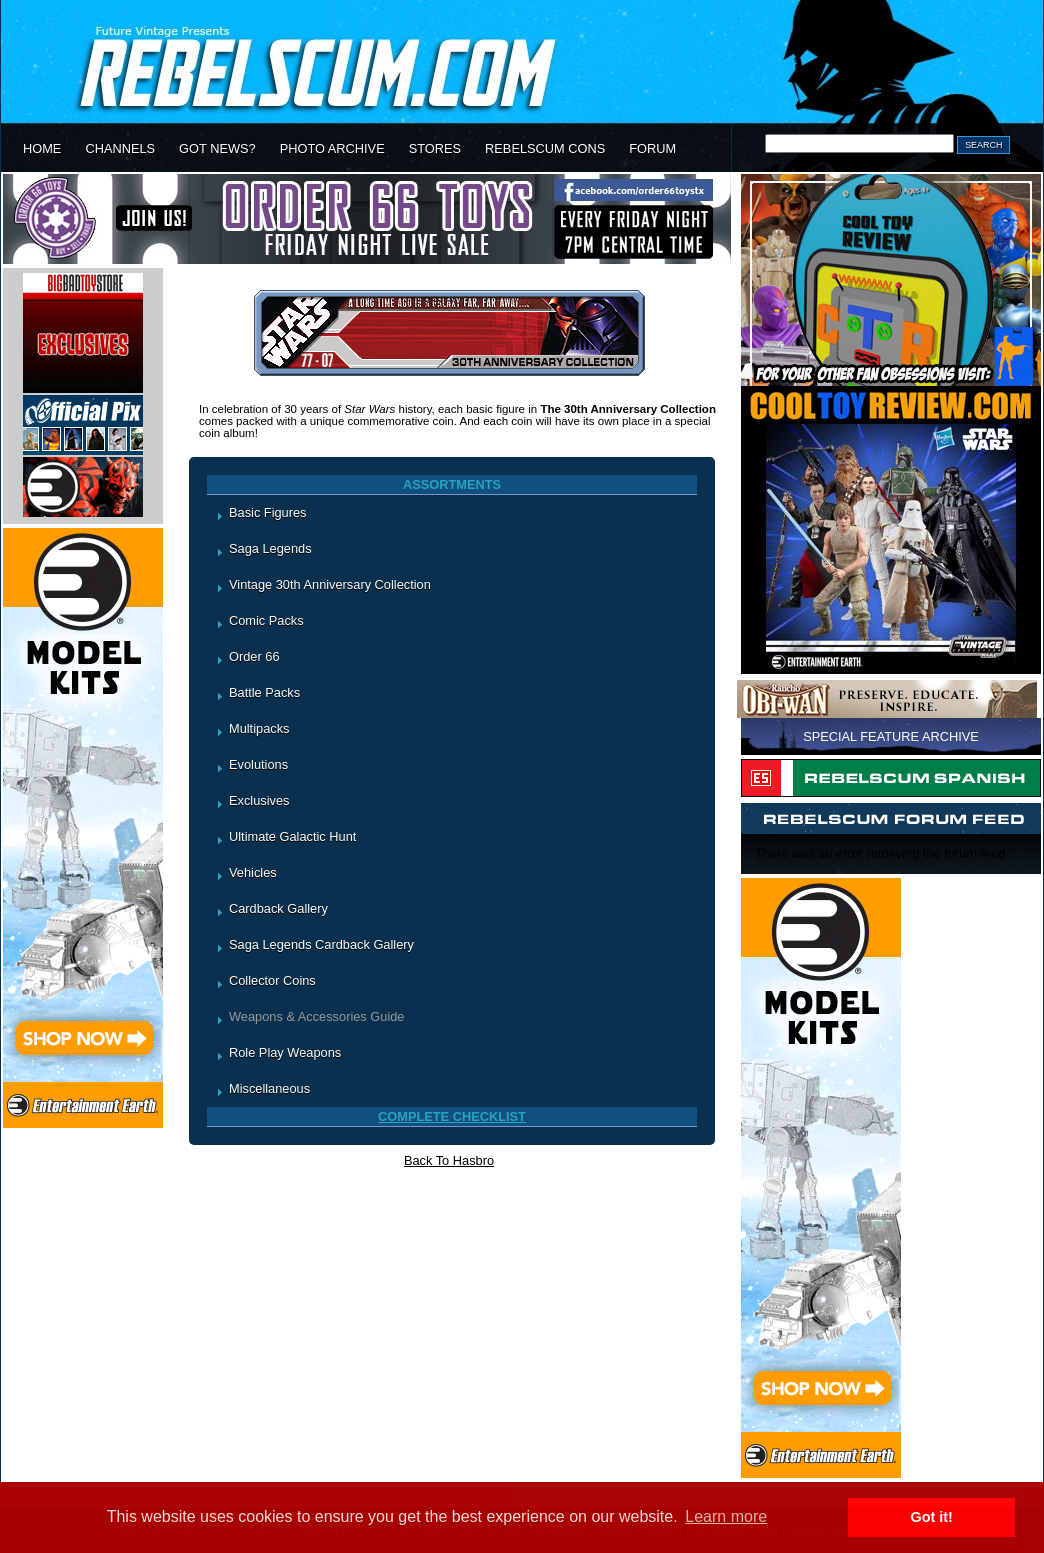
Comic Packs (266, 620)
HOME (42, 148)
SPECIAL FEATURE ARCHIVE (891, 736)
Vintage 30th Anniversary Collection (330, 584)
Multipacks (259, 728)
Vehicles (253, 872)
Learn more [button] (726, 1516)
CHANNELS (120, 148)
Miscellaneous (269, 1088)
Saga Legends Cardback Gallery (321, 944)
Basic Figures (268, 512)
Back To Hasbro (449, 1160)
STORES (435, 148)
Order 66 (254, 656)
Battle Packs (264, 692)
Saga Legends (270, 548)
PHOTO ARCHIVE (332, 148)
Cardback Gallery (278, 908)
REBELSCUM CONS (545, 148)
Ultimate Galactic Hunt (292, 836)
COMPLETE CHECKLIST (452, 1116)
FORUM (652, 148)
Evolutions (258, 764)
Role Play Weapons (285, 1052)
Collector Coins (272, 980)
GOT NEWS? (217, 148)
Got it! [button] (932, 1517)
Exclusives (259, 800)
